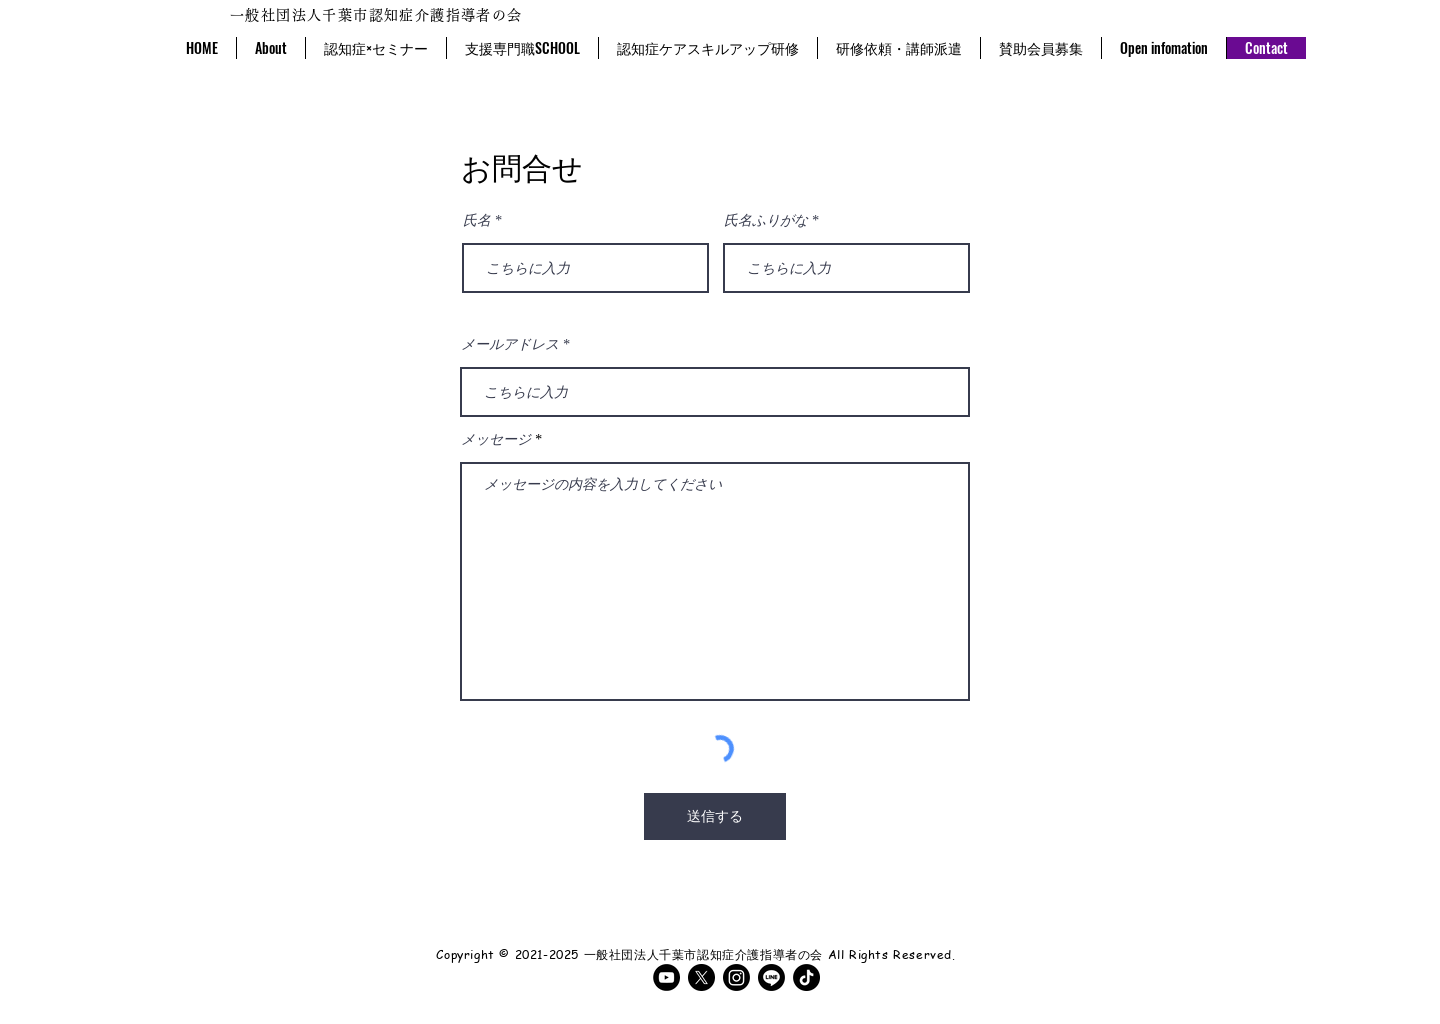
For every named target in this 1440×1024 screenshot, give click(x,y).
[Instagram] (736, 977)
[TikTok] (806, 977)
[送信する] (715, 816)
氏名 (477, 221)
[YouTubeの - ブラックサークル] (666, 977)
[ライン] (771, 977)
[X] (701, 977)
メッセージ (496, 440)
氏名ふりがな (766, 221)
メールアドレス (510, 345)
